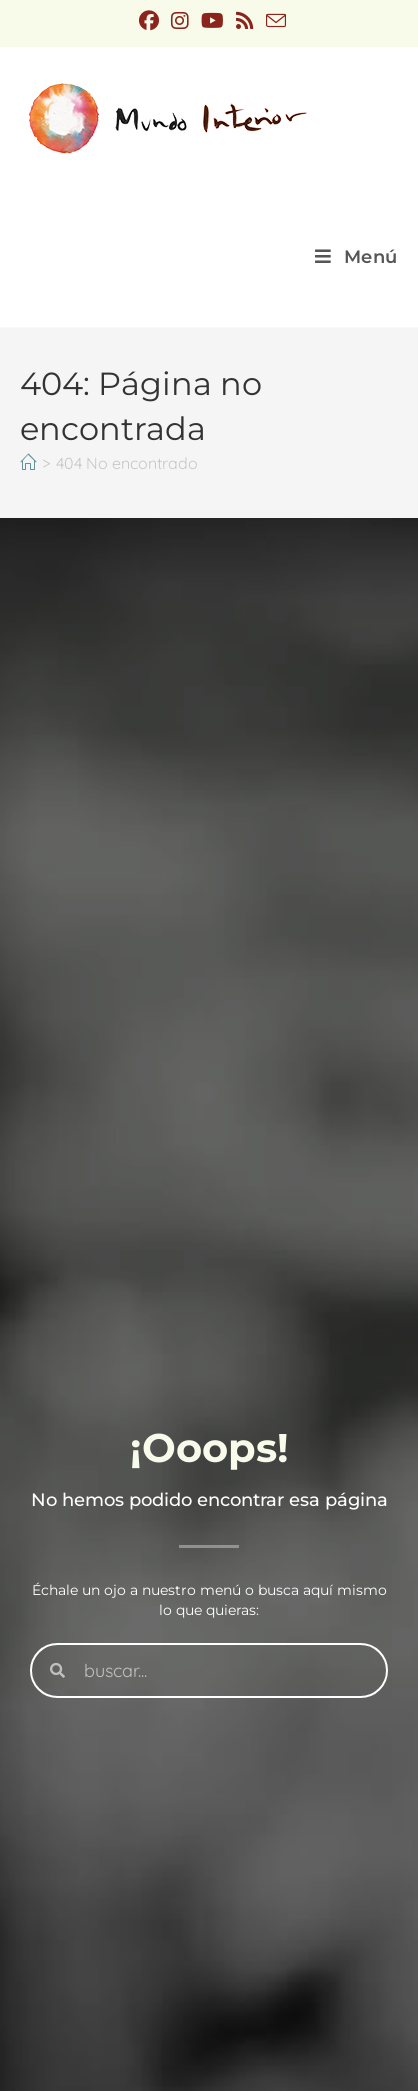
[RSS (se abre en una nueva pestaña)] (245, 21)
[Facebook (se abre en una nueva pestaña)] (149, 21)
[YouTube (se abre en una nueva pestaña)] (212, 21)
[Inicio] (28, 463)
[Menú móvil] (356, 257)
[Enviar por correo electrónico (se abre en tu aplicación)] (273, 20)
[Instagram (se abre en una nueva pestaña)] (180, 21)
